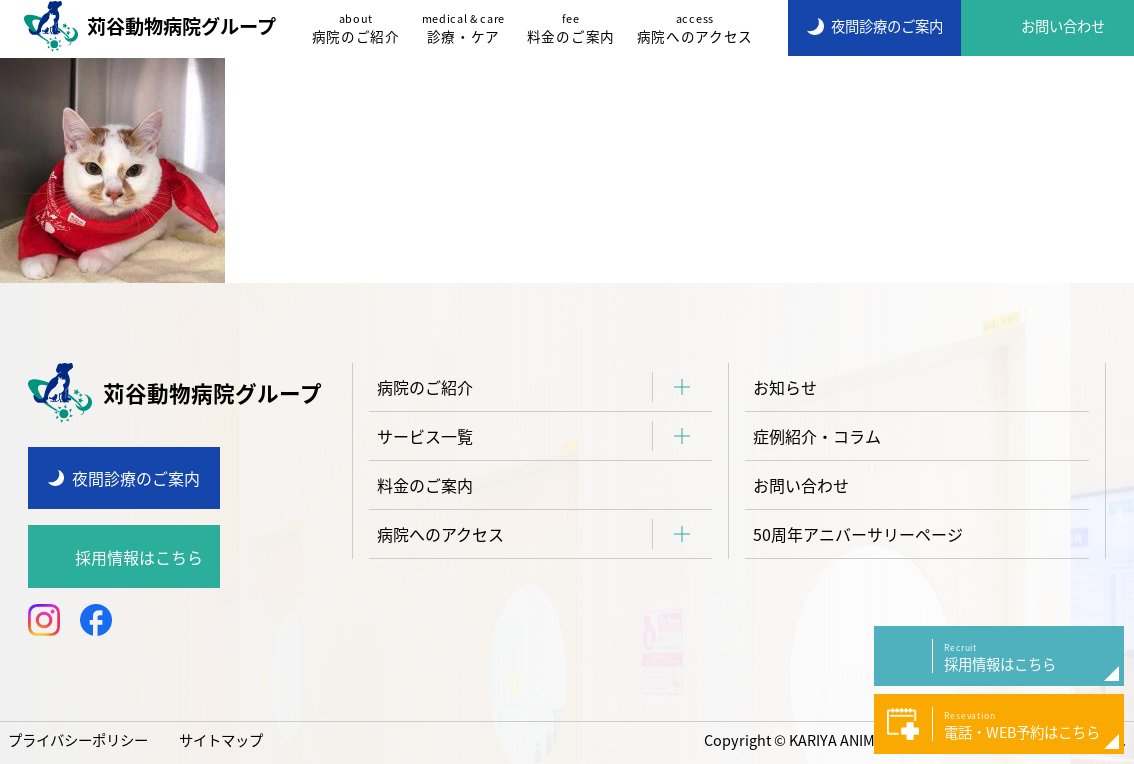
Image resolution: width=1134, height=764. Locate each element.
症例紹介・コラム (817, 436)
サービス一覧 (425, 436)
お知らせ (785, 387)
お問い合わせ (801, 485)
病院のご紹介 (356, 28)
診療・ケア (464, 28)
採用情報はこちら (139, 557)
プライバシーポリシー (78, 740)
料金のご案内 (571, 28)
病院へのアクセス (695, 28)
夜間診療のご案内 (136, 478)
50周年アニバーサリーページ (858, 534)
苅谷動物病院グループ (150, 26)
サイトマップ (221, 740)
